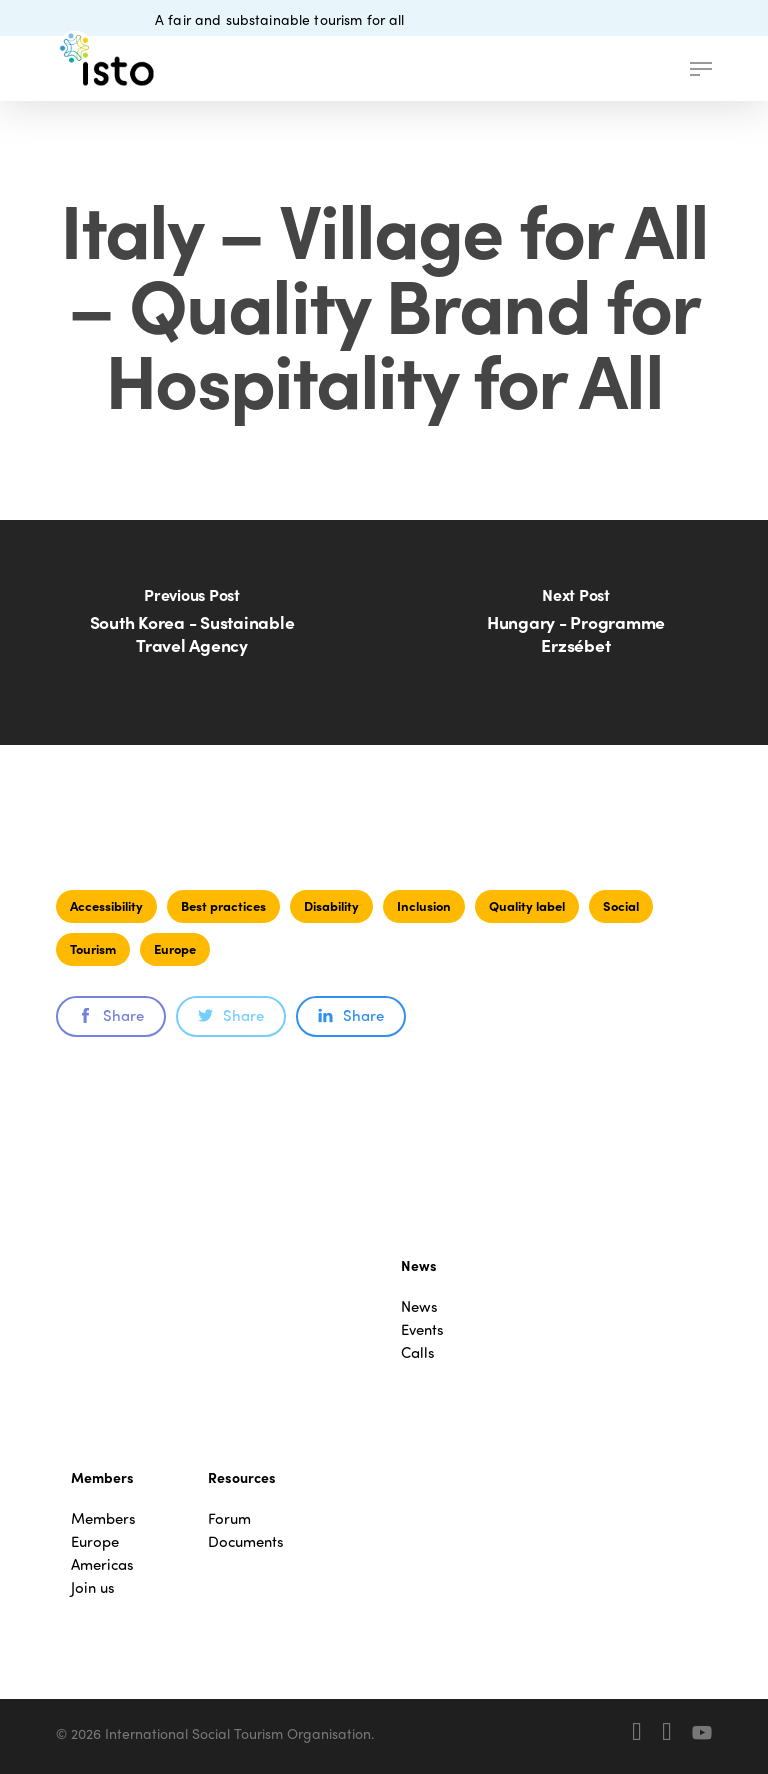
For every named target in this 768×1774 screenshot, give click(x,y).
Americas (102, 1564)
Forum (229, 1518)
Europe (175, 948)
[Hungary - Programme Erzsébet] (576, 632)
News (419, 1306)
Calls (418, 1352)
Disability (331, 905)
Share (111, 1015)
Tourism (93, 948)
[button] (701, 69)
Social (621, 905)
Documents (246, 1541)
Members (103, 1518)
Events (422, 1329)
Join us (93, 1587)
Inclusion (424, 905)
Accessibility (106, 905)
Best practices (223, 905)
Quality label (527, 905)
